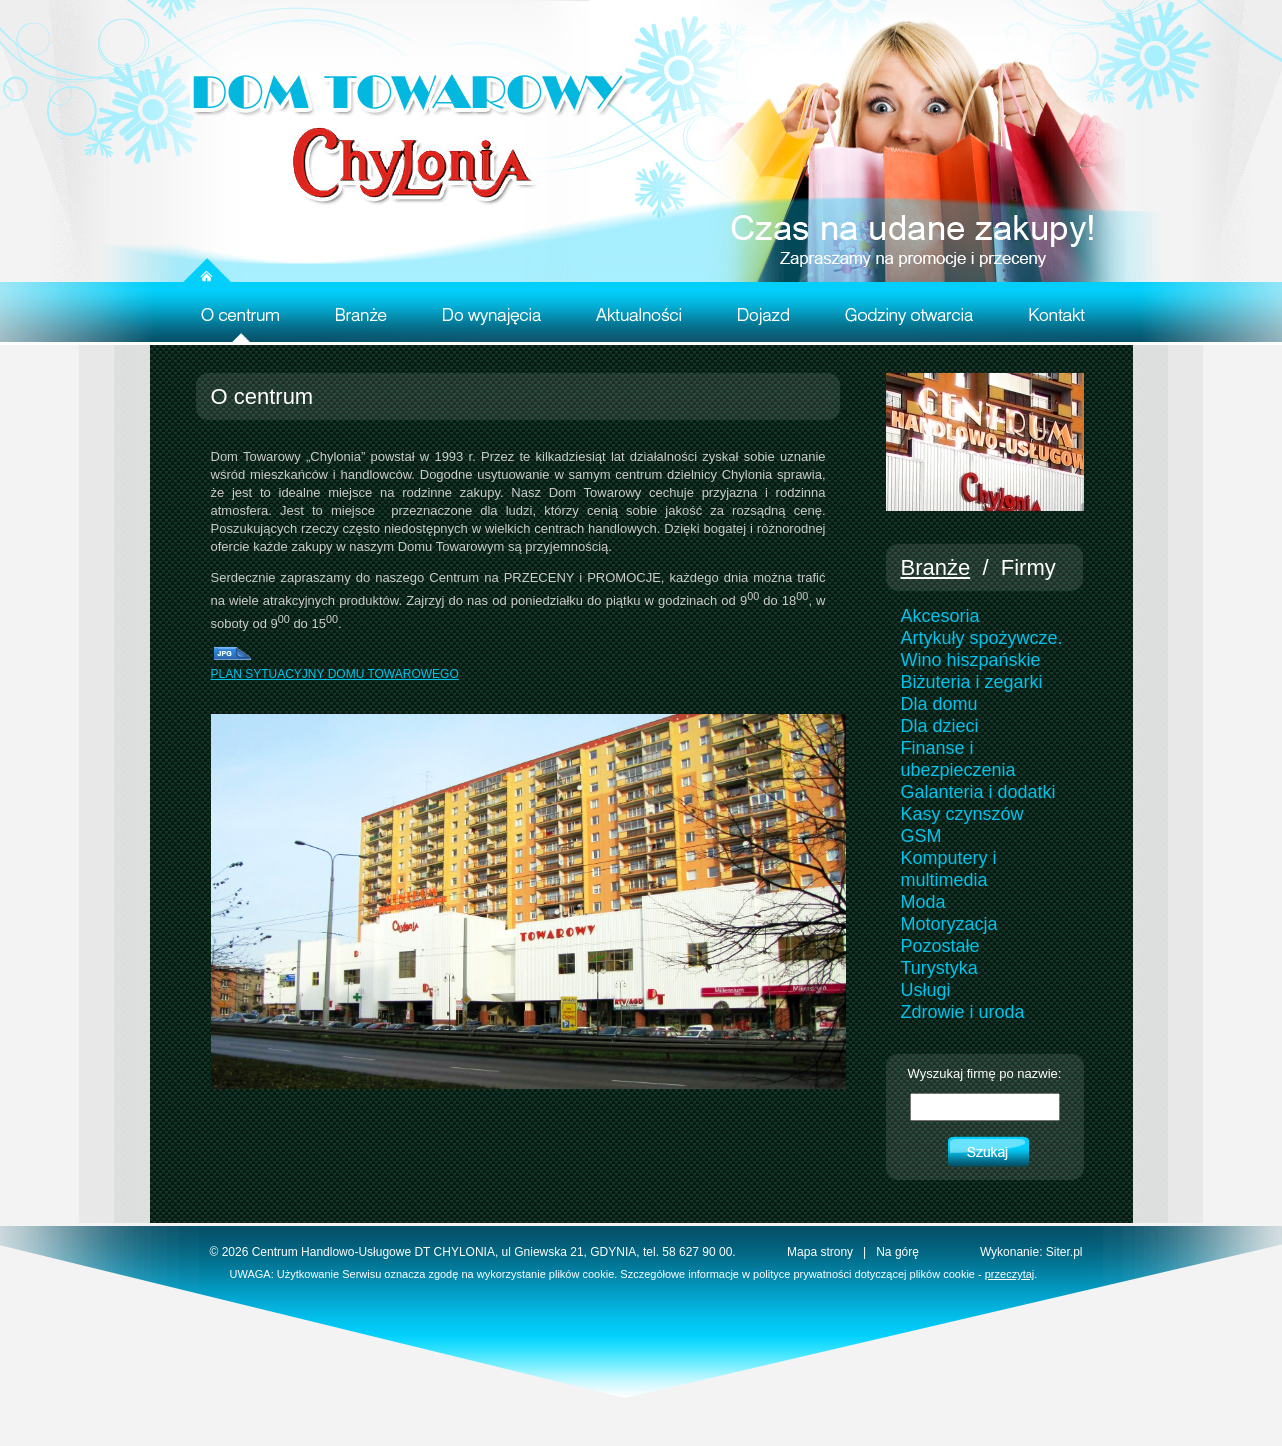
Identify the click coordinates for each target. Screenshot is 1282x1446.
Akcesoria (940, 616)
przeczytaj (1010, 1274)
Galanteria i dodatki (978, 792)
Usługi (926, 990)
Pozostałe (940, 946)
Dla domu (939, 704)
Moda (923, 902)
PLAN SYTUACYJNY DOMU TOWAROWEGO (335, 674)
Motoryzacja (949, 924)
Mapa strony (820, 1252)
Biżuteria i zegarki (972, 682)
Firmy (1028, 567)
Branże (936, 567)
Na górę (897, 1252)
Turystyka (939, 968)
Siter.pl (1064, 1252)
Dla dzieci (940, 726)
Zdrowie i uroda (963, 1012)
